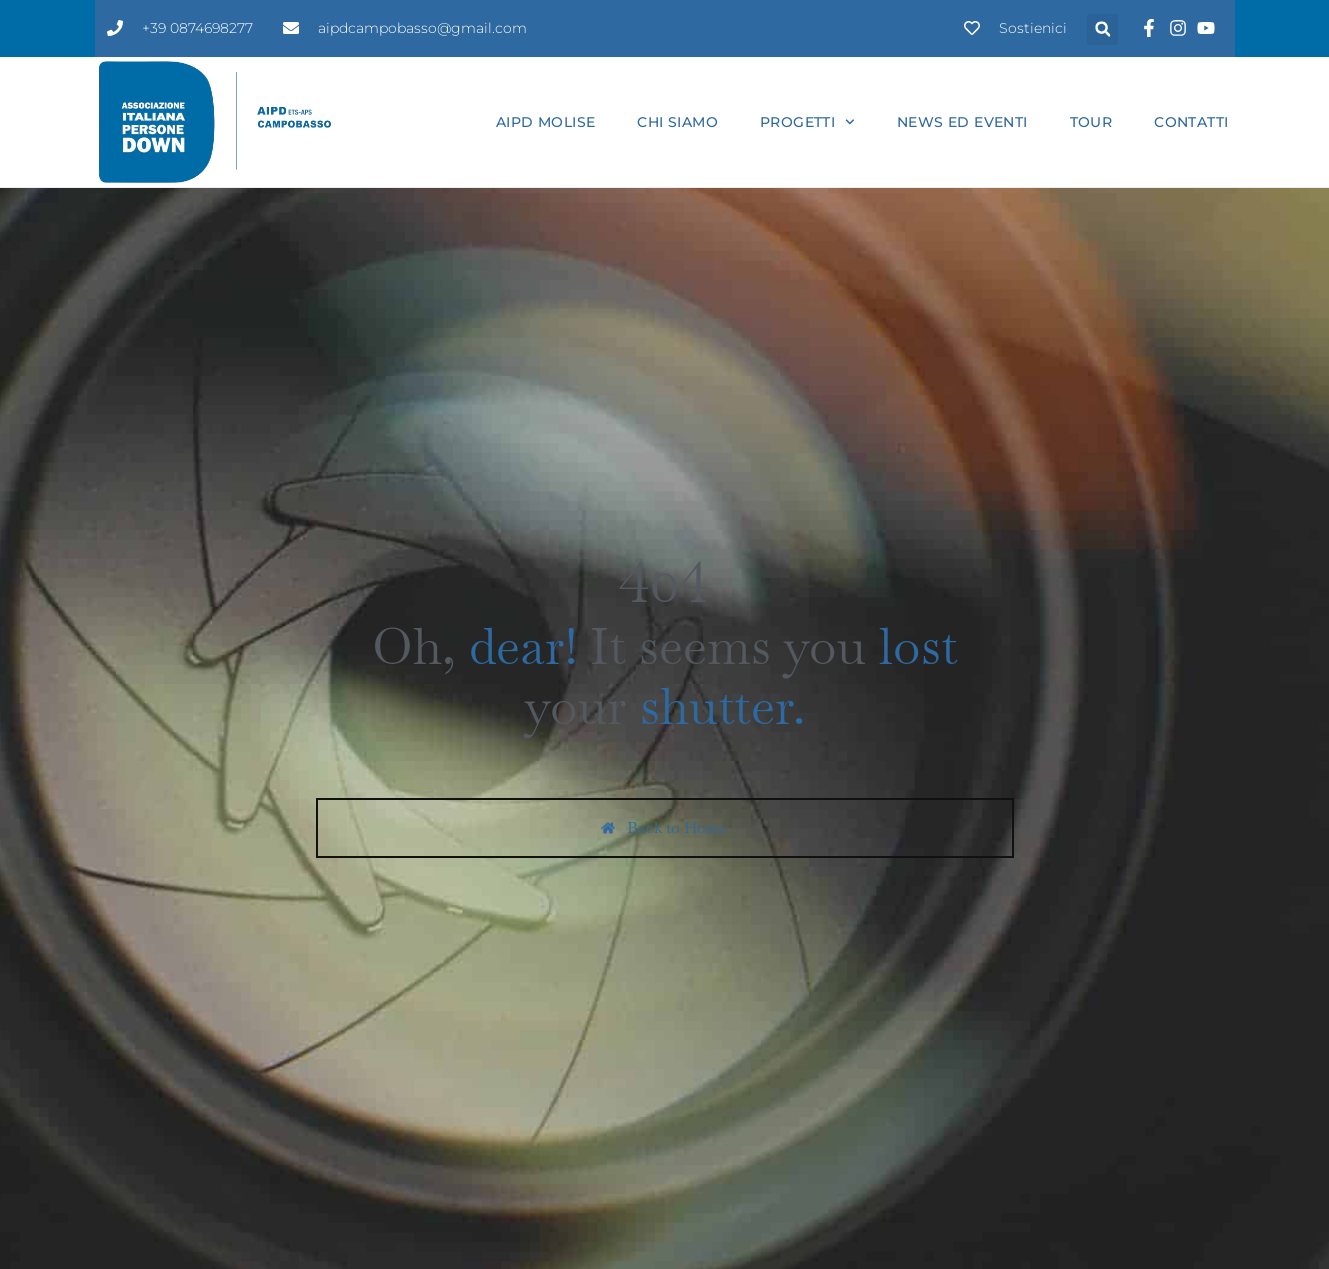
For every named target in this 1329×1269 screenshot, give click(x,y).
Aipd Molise (545, 122)
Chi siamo (677, 122)
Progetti (807, 122)
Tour (1091, 122)
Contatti (1191, 122)
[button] (1102, 29)
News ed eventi (962, 122)
